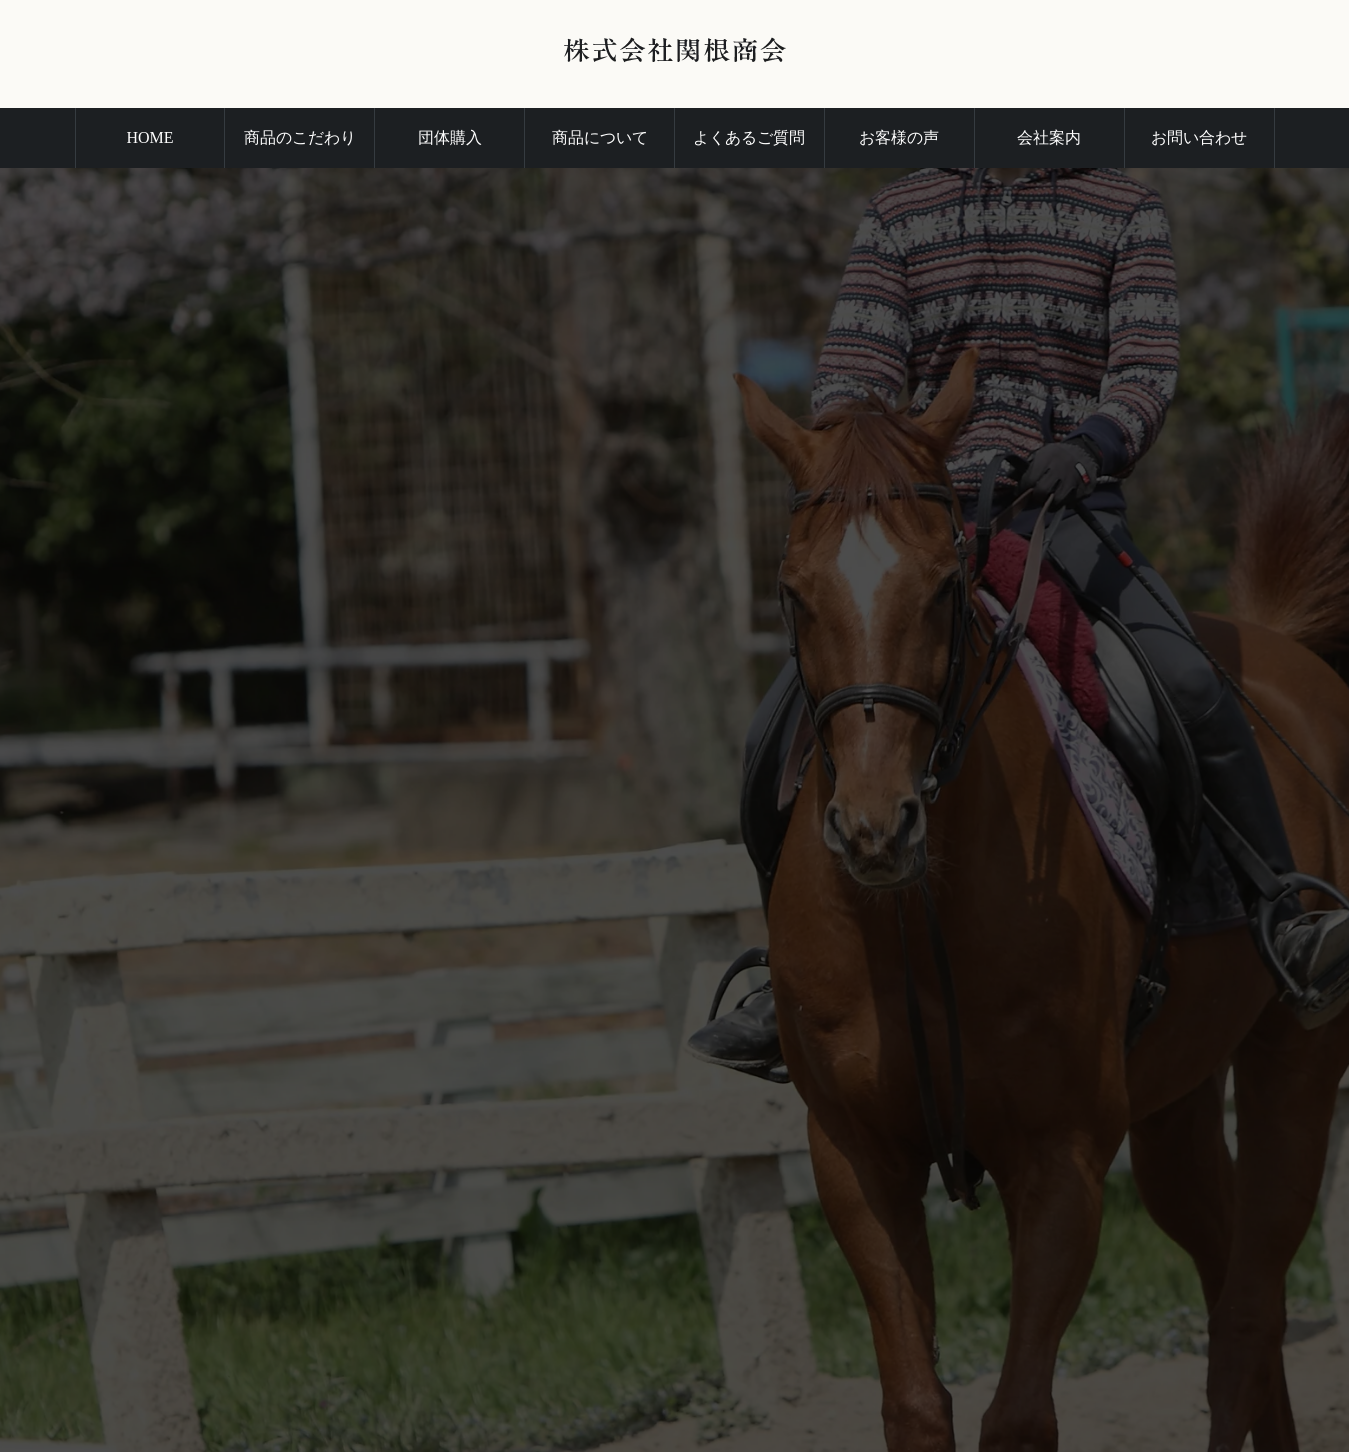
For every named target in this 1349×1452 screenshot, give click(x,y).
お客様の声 (899, 137)
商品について (600, 137)
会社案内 (1049, 137)
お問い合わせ (1199, 137)
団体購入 (450, 137)
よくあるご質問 (749, 137)
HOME (149, 137)
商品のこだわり (300, 137)
